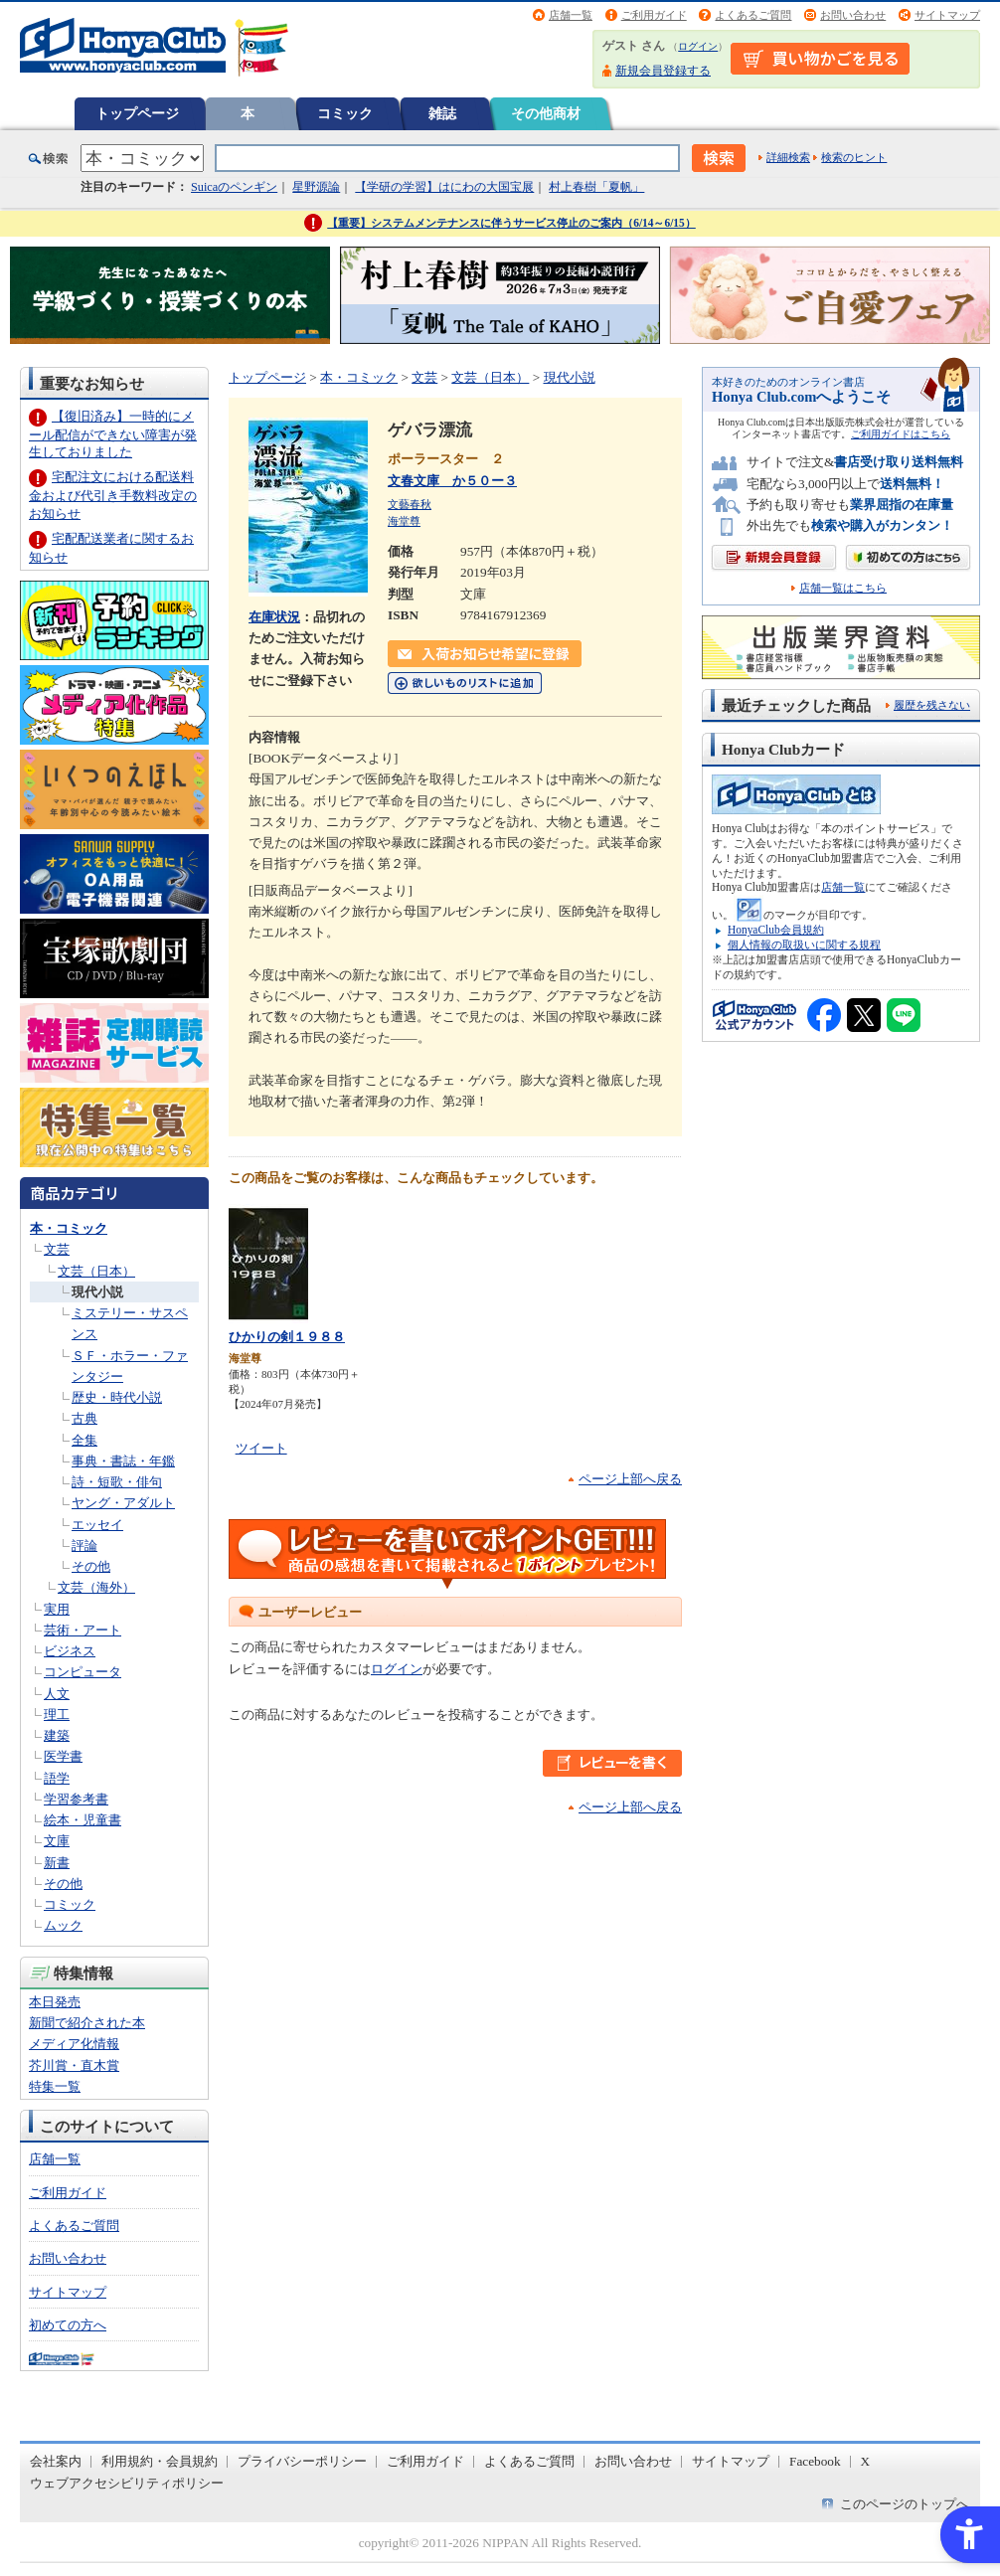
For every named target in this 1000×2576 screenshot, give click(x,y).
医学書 (63, 1756)
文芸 (57, 1249)
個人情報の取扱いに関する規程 (804, 944)
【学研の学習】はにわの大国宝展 (444, 187)
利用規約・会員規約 (159, 2461)
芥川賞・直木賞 (74, 2065)
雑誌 (442, 113)
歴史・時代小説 (117, 1397)
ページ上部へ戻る (630, 1478)
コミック (345, 113)
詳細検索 (788, 157)
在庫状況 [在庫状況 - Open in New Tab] (274, 616)
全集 (84, 1440)
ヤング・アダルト (123, 1502)
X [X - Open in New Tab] (866, 2461)
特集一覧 (55, 2086)
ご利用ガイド (654, 15)
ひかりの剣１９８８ (287, 1336)
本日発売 (55, 2001)
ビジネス (69, 1650)
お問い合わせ (853, 15)
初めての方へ (67, 2325)
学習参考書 (76, 1799)
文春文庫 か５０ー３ (452, 480)
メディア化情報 (74, 2043)
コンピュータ (82, 1671)
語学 (57, 1778)
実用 (57, 1609)
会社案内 (56, 2461)
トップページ (137, 113)
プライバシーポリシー (302, 2461)
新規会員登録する (663, 71)
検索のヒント (854, 157)
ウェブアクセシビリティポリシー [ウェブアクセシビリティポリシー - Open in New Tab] (127, 2483)
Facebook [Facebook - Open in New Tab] (815, 2461)
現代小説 (97, 1292)
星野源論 (316, 187)
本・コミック (68, 1228)
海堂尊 (404, 521)
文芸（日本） (96, 1271)
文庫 (57, 1840)
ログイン (698, 46)
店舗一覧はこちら (843, 588)
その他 (91, 1566)
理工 (57, 1714)
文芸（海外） (96, 1587)
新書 (57, 1862)
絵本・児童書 (82, 1819)
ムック (63, 1925)
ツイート (261, 1448)
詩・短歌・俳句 (117, 1481)
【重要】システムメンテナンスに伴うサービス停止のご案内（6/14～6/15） (511, 223)
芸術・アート (82, 1630)
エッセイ (97, 1524)
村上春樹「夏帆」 (596, 187)
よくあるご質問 (753, 15)
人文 (57, 1693)
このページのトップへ (904, 2503)
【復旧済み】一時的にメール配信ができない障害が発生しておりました (113, 434)
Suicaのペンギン (234, 187)
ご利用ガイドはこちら (900, 434)
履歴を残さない (932, 705)
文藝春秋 (409, 504)
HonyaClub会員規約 (776, 930)
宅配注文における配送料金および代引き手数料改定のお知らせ (113, 494)
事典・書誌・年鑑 (123, 1461)
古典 (84, 1418)
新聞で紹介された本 (87, 2022)
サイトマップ (947, 15)
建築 (57, 1735)
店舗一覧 (570, 15)
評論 (84, 1545)
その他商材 (546, 113)
